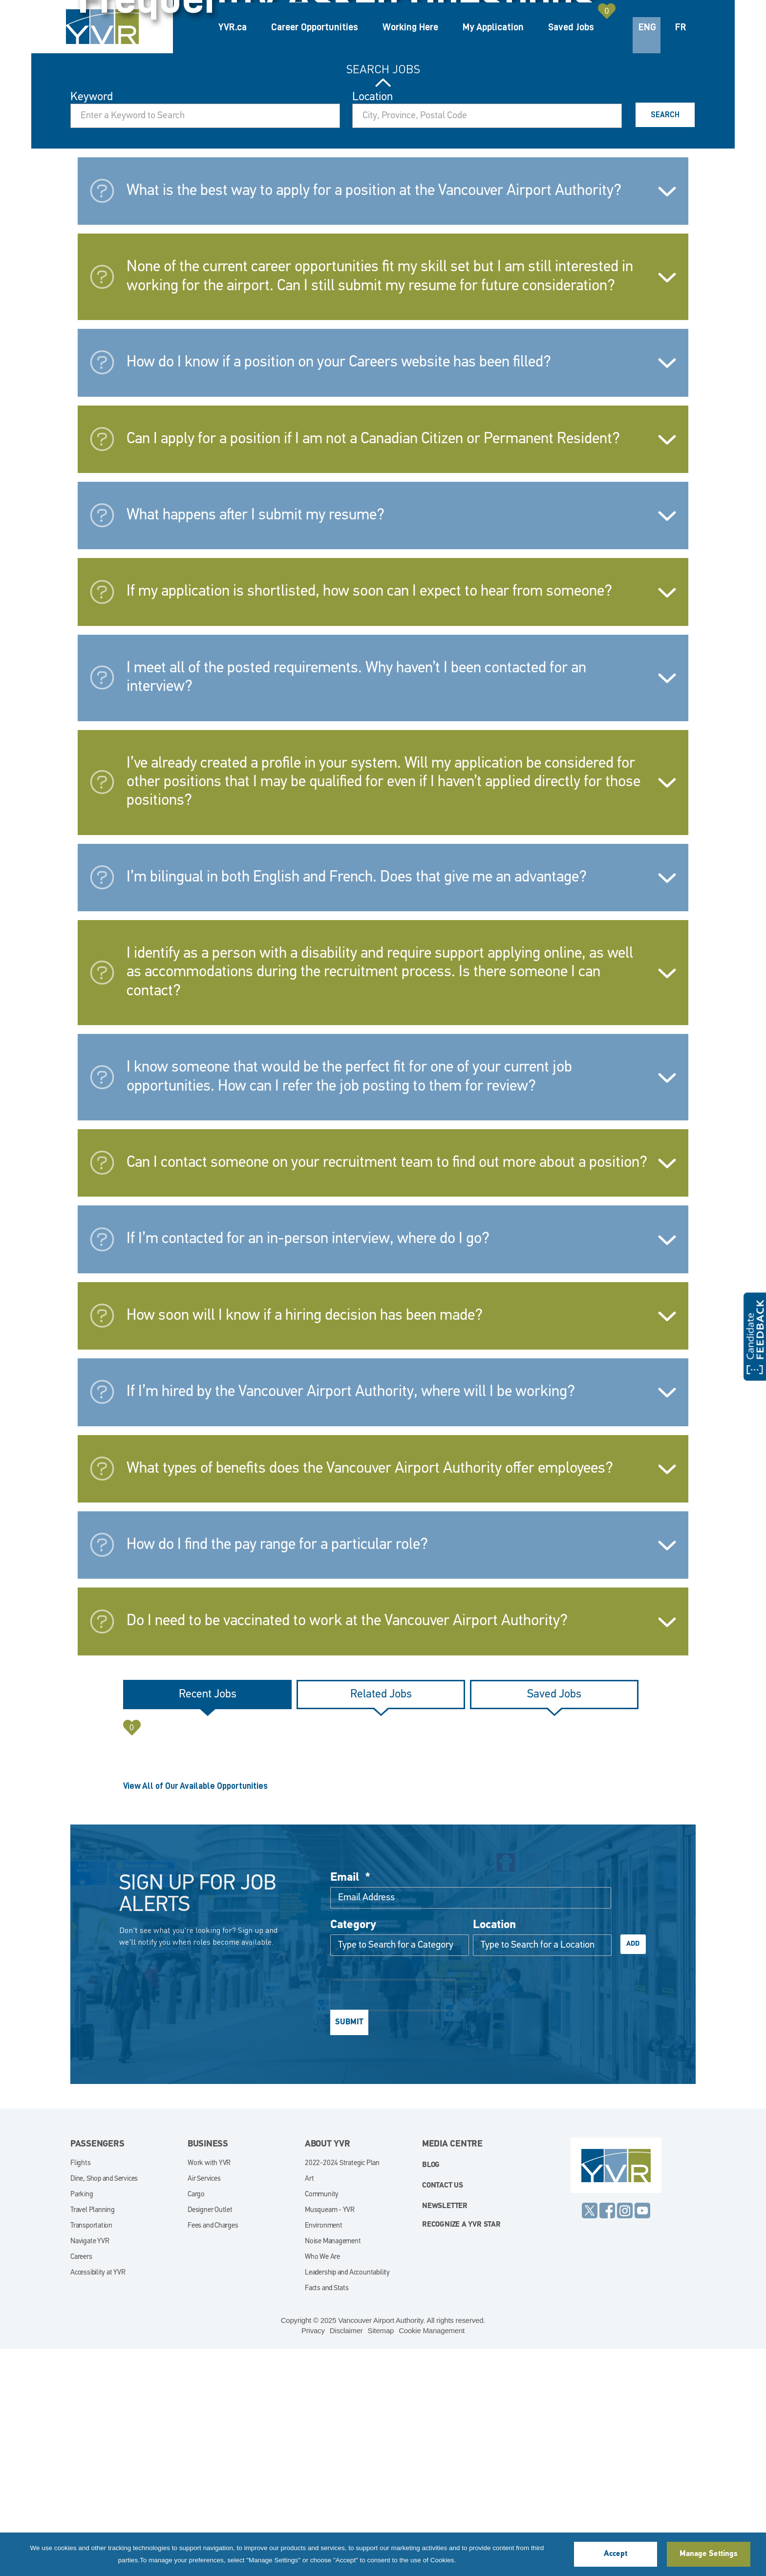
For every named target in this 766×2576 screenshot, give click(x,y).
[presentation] (392, 2222)
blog (431, 2392)
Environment (323, 2453)
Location (372, 324)
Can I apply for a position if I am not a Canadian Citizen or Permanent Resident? (373, 666)
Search (665, 342)
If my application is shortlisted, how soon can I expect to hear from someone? (369, 819)
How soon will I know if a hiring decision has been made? (305, 1543)
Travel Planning (92, 2437)
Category (353, 2152)
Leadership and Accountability (347, 2500)
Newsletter (445, 2433)
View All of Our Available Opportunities (195, 2013)
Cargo (196, 2422)
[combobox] (487, 343)
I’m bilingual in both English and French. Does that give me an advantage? (357, 1105)
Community (322, 2422)
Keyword (91, 324)
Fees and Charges (213, 2453)
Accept (615, 2554)
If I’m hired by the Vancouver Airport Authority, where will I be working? (351, 1619)
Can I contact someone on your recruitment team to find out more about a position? (387, 1390)
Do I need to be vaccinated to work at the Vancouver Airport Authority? (347, 1848)
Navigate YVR (89, 2468)
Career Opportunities (314, 27)
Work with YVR (209, 2390)
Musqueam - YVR (330, 2437)
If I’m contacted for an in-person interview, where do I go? (308, 1466)
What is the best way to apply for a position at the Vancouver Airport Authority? (374, 418)
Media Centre (452, 2371)
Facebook (607, 2438)
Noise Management (333, 2468)
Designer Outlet (210, 2437)
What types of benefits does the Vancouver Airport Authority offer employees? (370, 1696)
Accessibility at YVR (98, 2500)
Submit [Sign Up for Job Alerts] (349, 2250)
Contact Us (442, 2413)
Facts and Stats (327, 2515)
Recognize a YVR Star (461, 2452)
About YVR (327, 2371)
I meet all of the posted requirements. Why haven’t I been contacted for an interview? (356, 905)
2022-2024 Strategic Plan (342, 2390)
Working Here (410, 27)
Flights (80, 2390)
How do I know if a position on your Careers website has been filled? (339, 590)
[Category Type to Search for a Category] (399, 2172)
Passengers (97, 2371)
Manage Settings (708, 2554)
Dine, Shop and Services (104, 2406)
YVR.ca (232, 27)
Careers (81, 2484)
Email (350, 2105)
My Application (493, 27)
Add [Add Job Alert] (632, 2171)
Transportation (91, 2453)
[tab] (207, 1921)
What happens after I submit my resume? (255, 743)
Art (309, 2406)
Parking (81, 2422)
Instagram (625, 2438)
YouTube (642, 2438)
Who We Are (322, 2484)
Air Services (204, 2406)
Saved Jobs (571, 27)
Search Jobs (383, 296)
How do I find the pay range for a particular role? (277, 1772)
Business (208, 2371)
